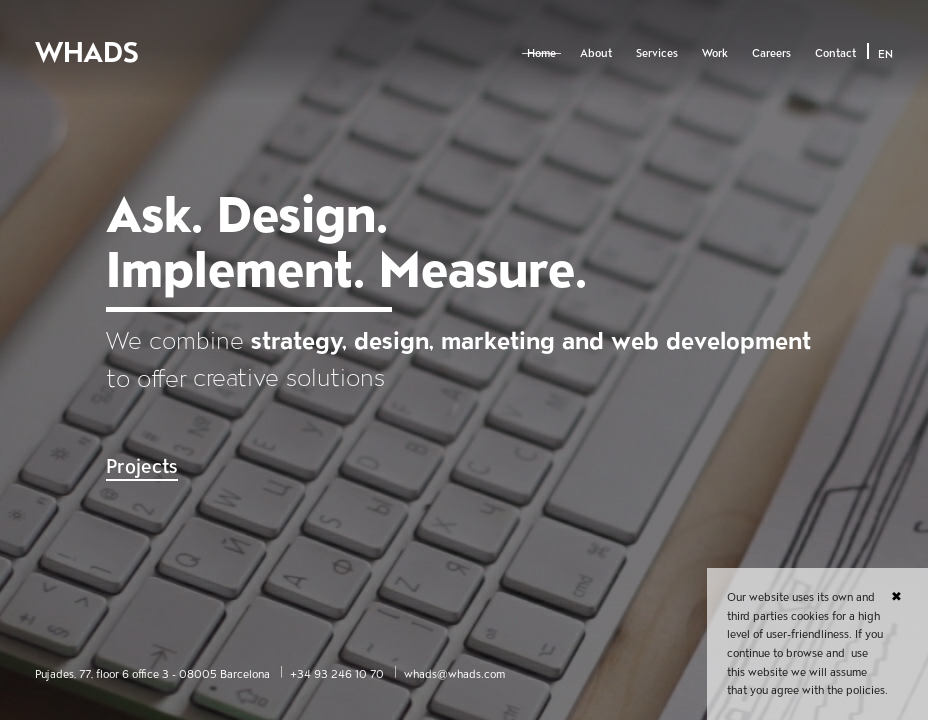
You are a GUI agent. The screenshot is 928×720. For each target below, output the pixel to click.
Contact (835, 53)
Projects (142, 466)
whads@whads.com (454, 674)
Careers (771, 53)
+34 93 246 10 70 (337, 674)
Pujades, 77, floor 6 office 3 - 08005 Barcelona (152, 674)
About (596, 53)
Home (541, 53)
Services (657, 53)
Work (715, 53)
